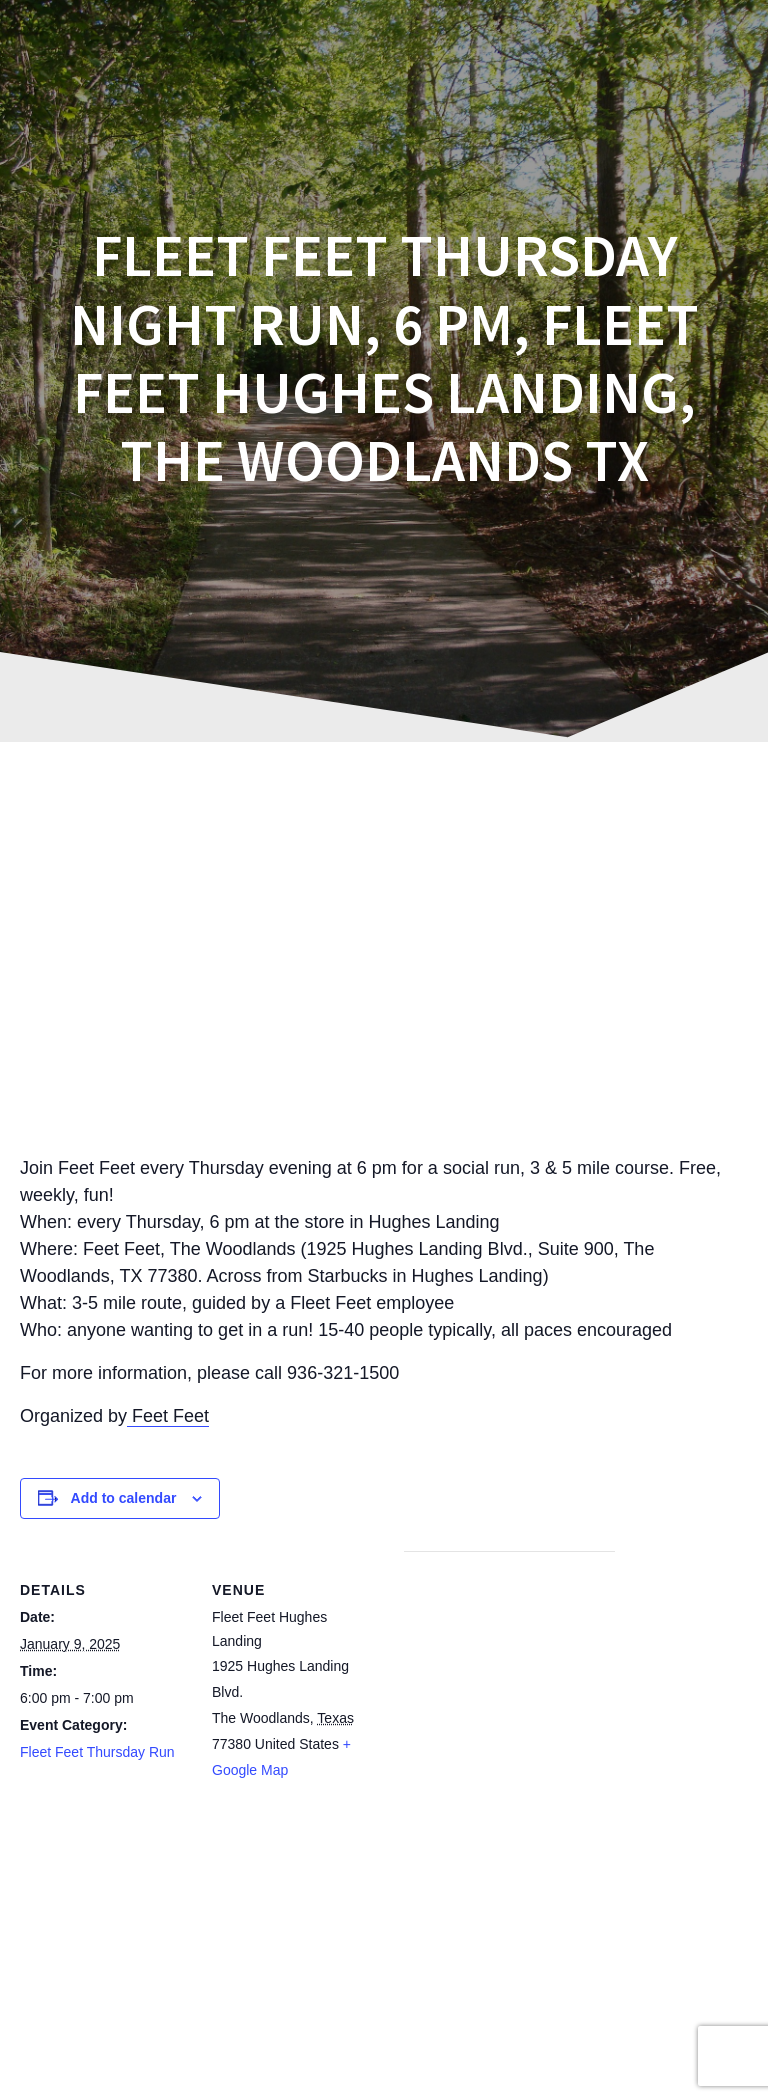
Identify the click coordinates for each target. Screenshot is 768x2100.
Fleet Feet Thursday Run (97, 1752)
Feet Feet (168, 1416)
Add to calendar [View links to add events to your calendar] (124, 1498)
